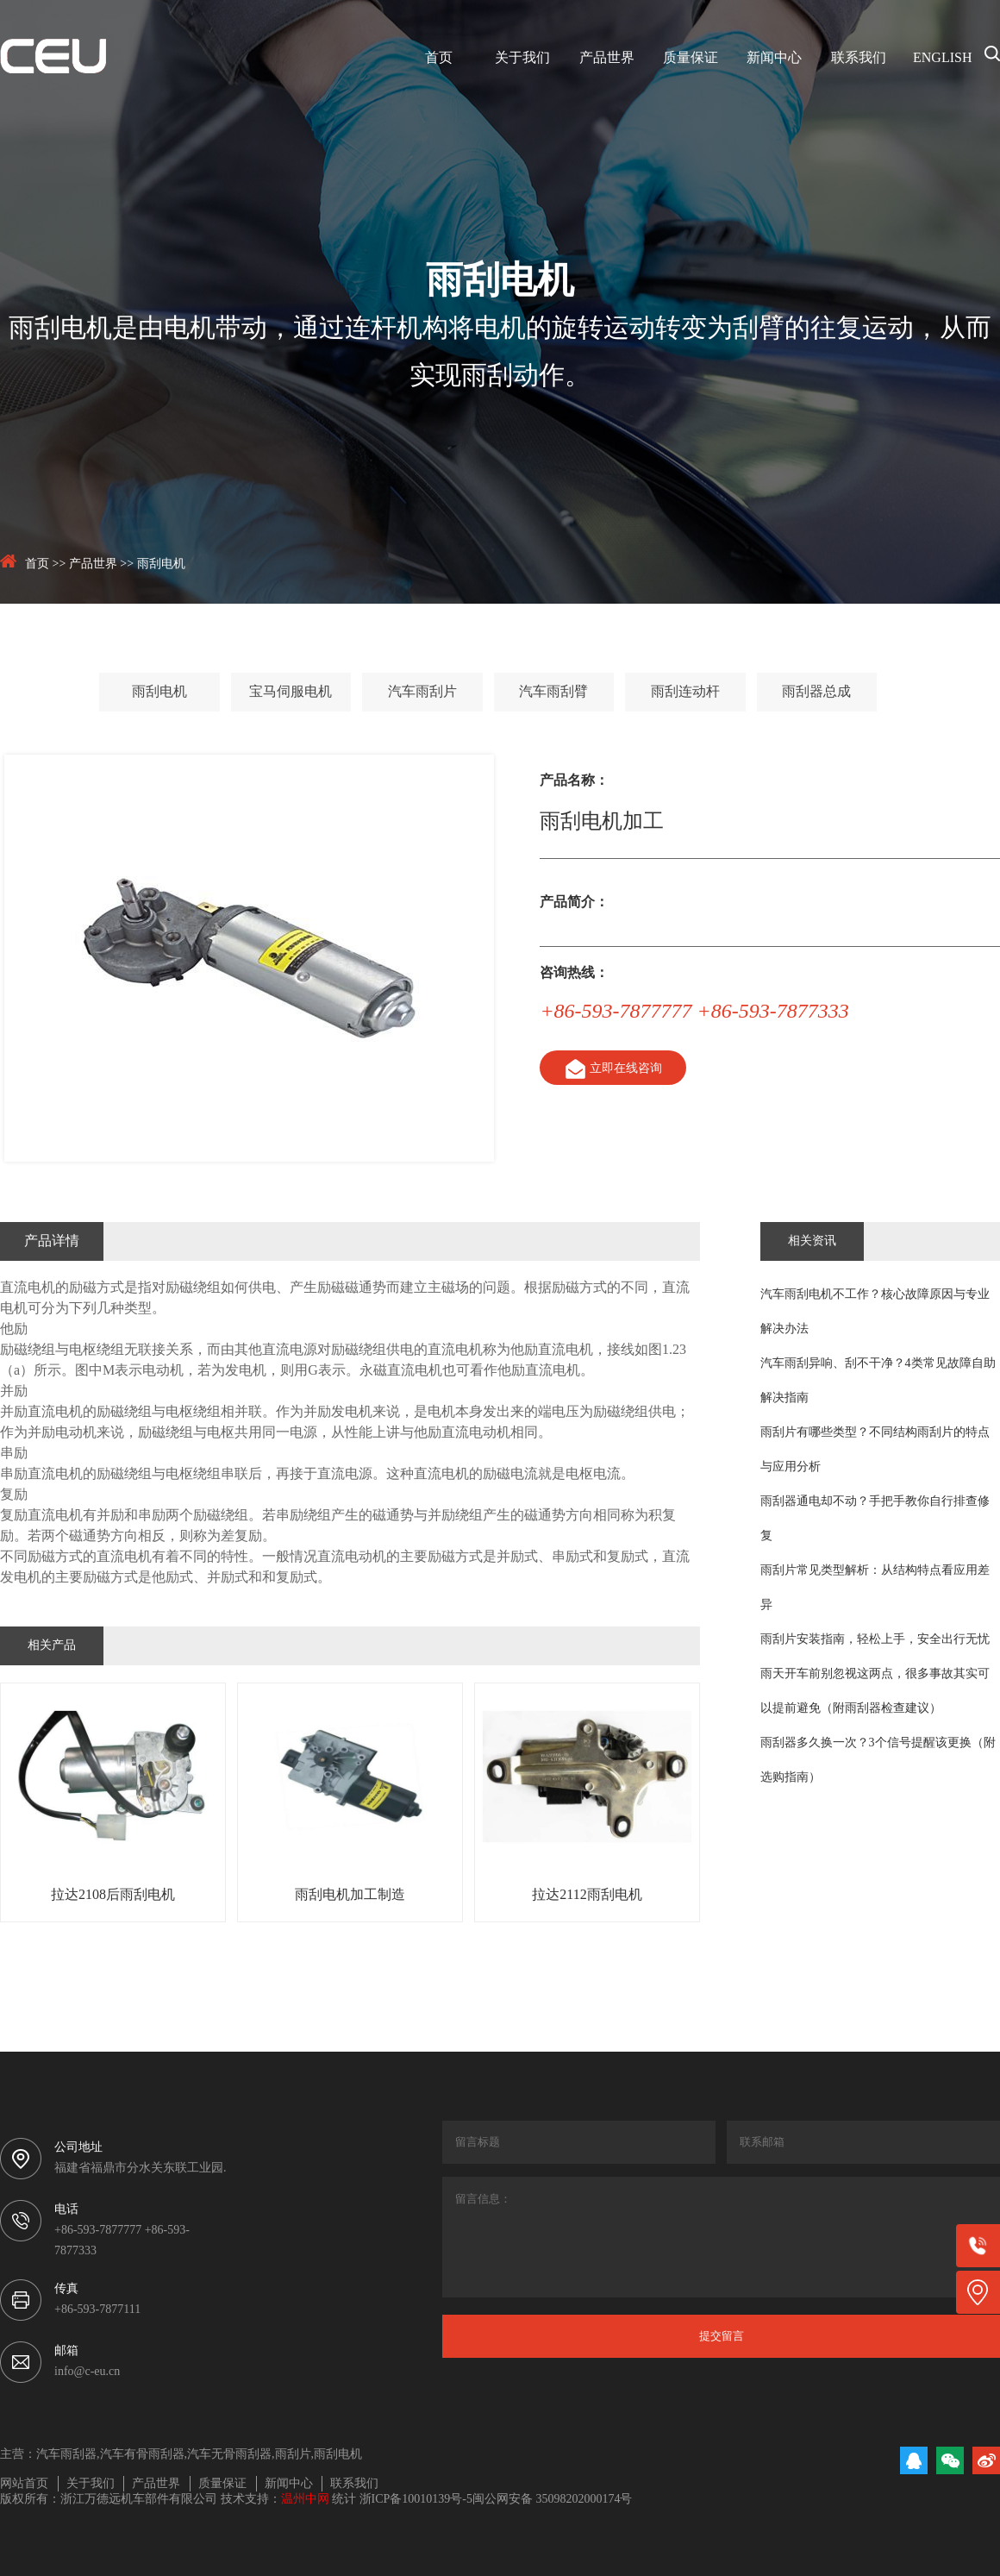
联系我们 (858, 58)
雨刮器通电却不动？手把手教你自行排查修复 (875, 1519)
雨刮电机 (161, 564)
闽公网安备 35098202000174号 (552, 2499)
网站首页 (24, 2484)
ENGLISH (942, 58)
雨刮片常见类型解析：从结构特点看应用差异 (875, 1588)
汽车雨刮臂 (553, 692)
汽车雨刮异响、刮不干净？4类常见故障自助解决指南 (878, 1381)
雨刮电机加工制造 (350, 1895)
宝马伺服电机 (290, 692)
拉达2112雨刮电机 (586, 1895)
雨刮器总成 (816, 692)
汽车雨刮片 (422, 692)
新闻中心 (774, 58)
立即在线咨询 (612, 1068)
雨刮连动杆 (685, 692)
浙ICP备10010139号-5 (415, 2499)
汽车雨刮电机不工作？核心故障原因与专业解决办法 (875, 1312)
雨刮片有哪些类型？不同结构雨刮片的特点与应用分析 (875, 1450)
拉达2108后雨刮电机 (113, 1895)
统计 (344, 2499)
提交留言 (721, 2335)
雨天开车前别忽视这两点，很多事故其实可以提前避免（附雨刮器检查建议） (875, 1691)
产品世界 (606, 58)
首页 (439, 58)
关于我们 (522, 58)
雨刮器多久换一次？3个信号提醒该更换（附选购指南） (878, 1760)
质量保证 (690, 58)
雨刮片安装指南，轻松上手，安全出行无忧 (875, 1639)
